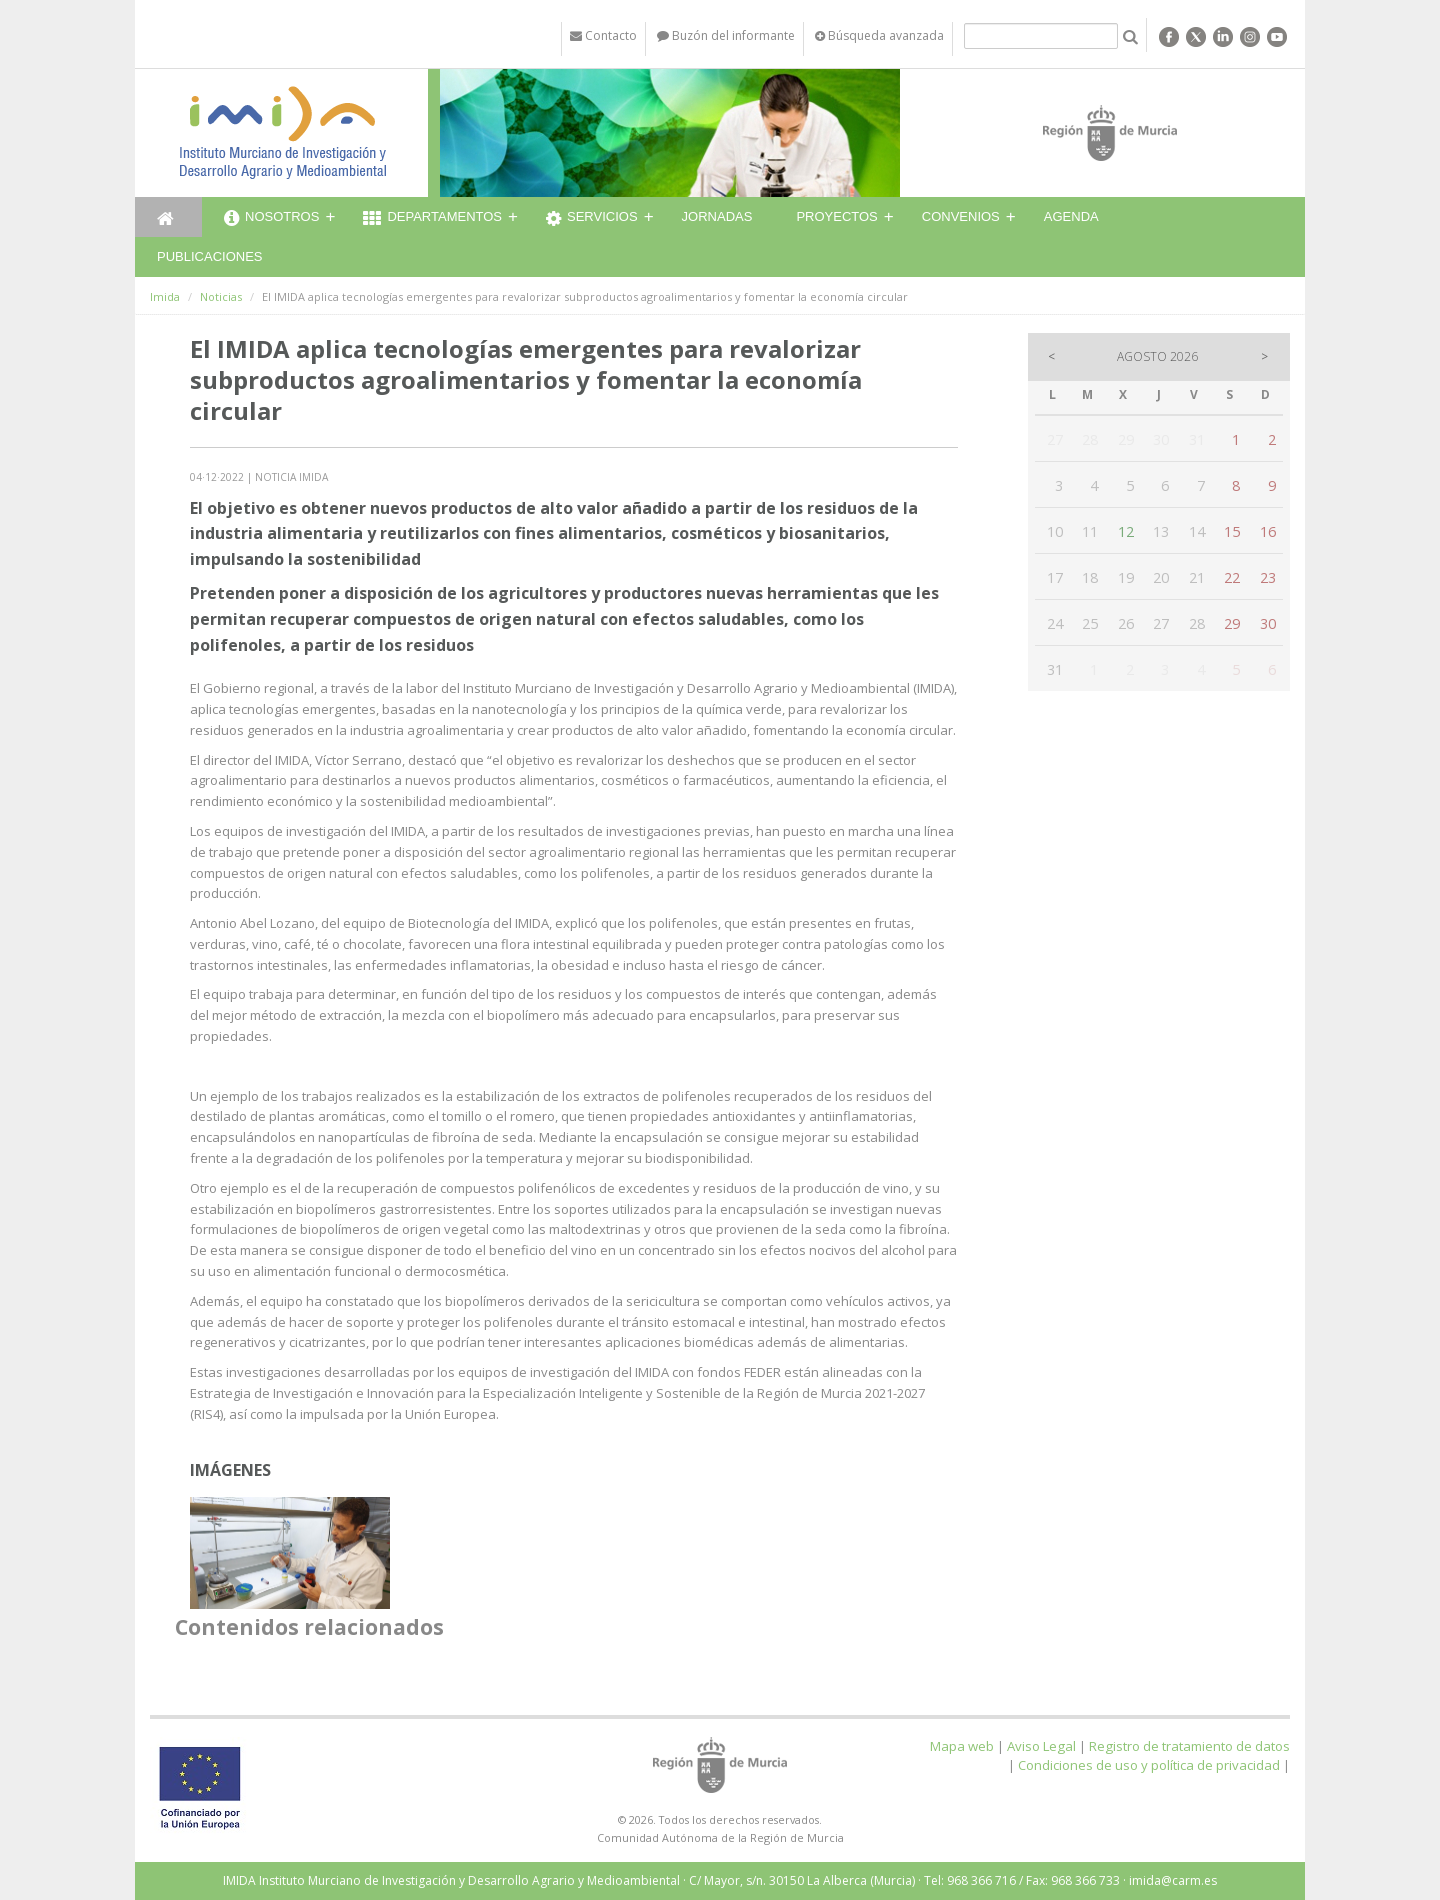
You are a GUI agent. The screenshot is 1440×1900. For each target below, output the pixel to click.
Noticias (221, 296)
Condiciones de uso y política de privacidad (1149, 1765)
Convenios (961, 216)
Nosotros (271, 219)
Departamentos (432, 219)
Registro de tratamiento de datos (1189, 1746)
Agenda (1071, 216)
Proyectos (836, 216)
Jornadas (717, 216)
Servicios (592, 219)
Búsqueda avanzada (879, 35)
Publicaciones (209, 256)
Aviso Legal (1041, 1746)
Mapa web (962, 1746)
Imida (165, 296)
